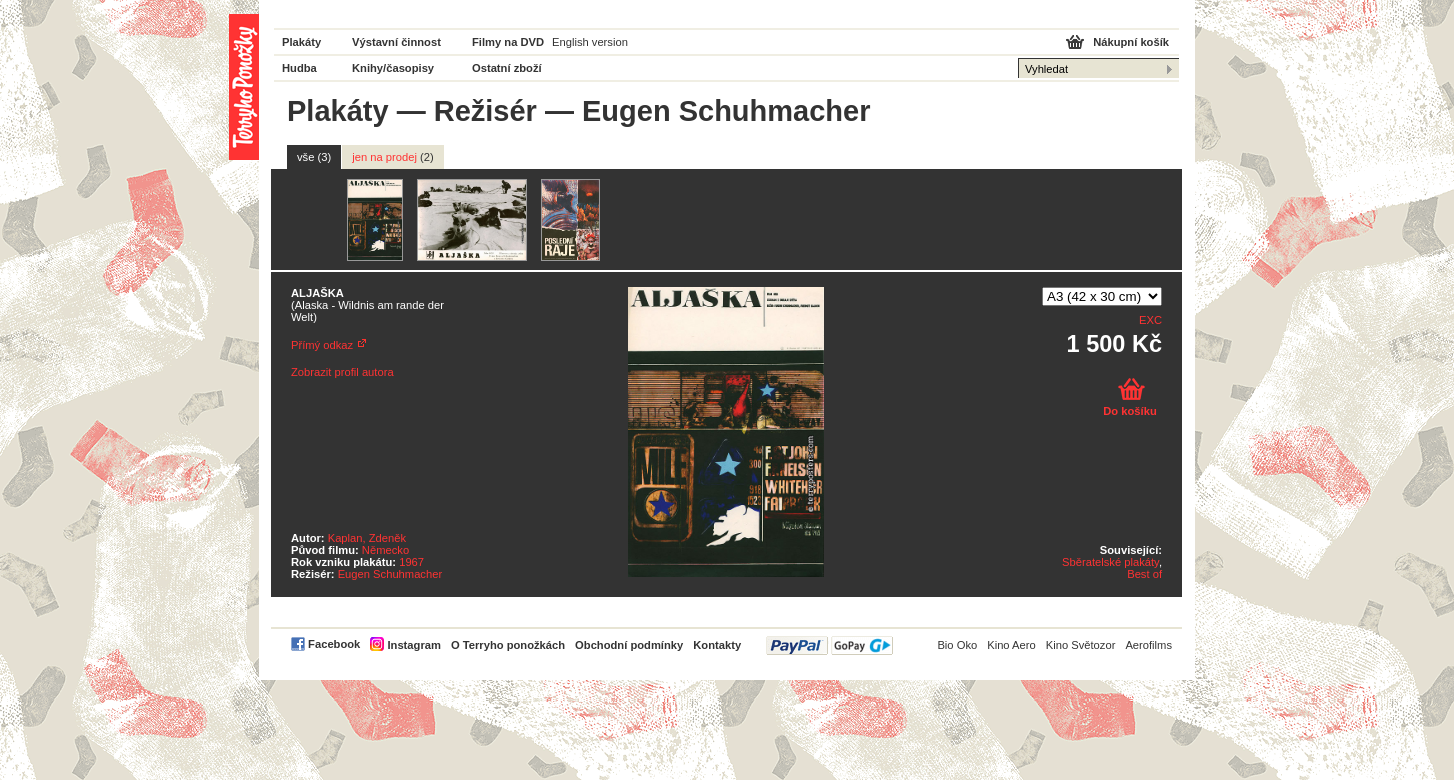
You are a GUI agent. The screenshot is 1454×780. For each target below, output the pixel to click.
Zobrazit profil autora (342, 372)
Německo (385, 550)
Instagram (413, 645)
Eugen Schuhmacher (390, 574)
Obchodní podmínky (629, 645)
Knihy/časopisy (393, 68)
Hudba (299, 68)
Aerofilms (1148, 645)
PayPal (829, 645)
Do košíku (1129, 411)
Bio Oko (957, 645)
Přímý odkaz (322, 345)
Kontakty (717, 645)
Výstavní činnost (396, 42)
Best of (1144, 574)
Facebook (334, 644)
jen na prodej (393, 157)
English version (590, 42)
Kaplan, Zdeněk (367, 538)
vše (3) (314, 157)
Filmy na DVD (508, 42)
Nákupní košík (1131, 42)
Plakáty (301, 42)
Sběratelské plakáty (1110, 562)
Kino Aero (1011, 645)
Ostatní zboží (507, 68)
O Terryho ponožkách (508, 645)
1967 (411, 562)
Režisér (485, 111)
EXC (1150, 320)
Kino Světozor (1081, 645)
